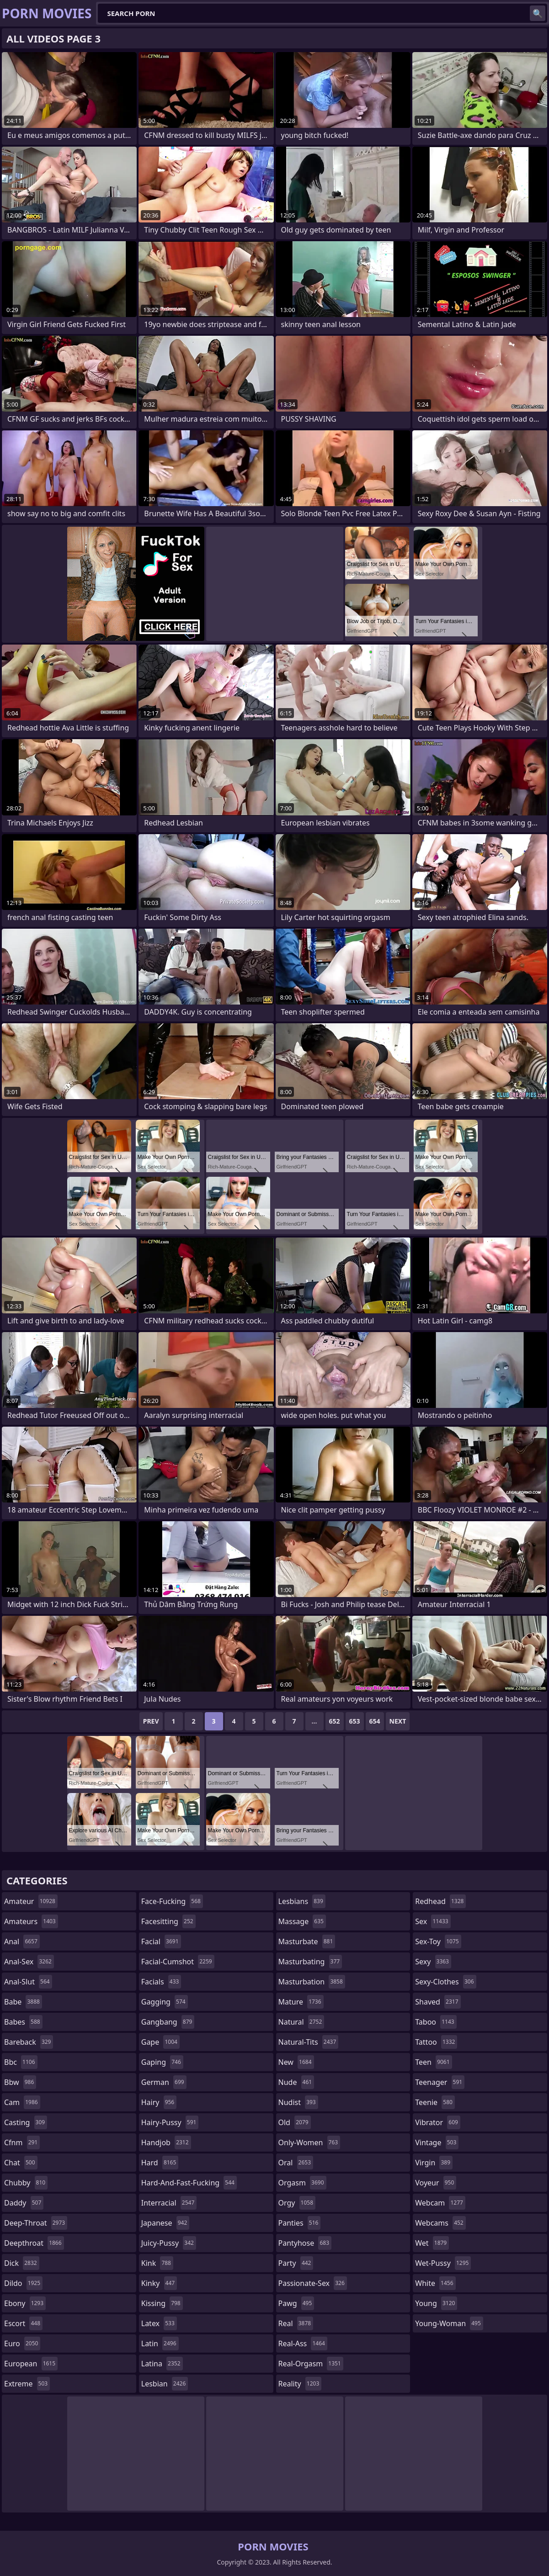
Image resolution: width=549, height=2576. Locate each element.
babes (23, 2022)
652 (334, 1721)
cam (22, 2102)
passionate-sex (312, 2283)
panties (299, 2223)
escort (23, 2323)
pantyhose (305, 2243)
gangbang (168, 2022)
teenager (439, 2082)
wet (432, 2243)
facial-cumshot (177, 1961)
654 (374, 1721)
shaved (437, 2002)
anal (22, 1941)
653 (354, 1721)
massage (302, 1921)
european (31, 2363)
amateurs (31, 1921)
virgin (434, 2162)
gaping (162, 2062)
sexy (433, 1961)
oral (296, 2162)
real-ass (302, 2343)
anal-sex (29, 1961)
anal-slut (28, 1982)
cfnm (22, 2142)
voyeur (435, 2183)
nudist (298, 2102)
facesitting (168, 1921)
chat (20, 2162)
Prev (151, 1721)
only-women (309, 2142)
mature (301, 2002)
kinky (159, 2283)
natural (301, 2022)
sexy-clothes (445, 1982)
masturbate (307, 1941)
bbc (20, 2062)
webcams (440, 2223)
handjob (166, 2142)
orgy (297, 2203)
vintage (436, 2142)
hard (160, 2162)
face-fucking (172, 1901)
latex (159, 2323)
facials (161, 1982)
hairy (158, 2102)
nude (296, 2082)
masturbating (310, 1961)
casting (25, 2122)
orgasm (302, 2183)
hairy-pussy (170, 2122)
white (435, 2283)
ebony (25, 2303)
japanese (165, 2223)
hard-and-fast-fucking (189, 2183)
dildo (23, 2283)
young (436, 2303)
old (294, 2122)
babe (23, 2002)
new (296, 2062)
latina (162, 2363)
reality (300, 2384)
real (296, 2323)
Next (397, 1721)
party (296, 2263)
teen (433, 2062)
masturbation (311, 1982)
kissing (162, 2303)
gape (160, 2042)
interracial (169, 2203)
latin (160, 2343)
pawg (296, 2303)
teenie (435, 2102)
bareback (28, 2042)
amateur (31, 1901)
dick (21, 2263)
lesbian (164, 2384)
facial (161, 1941)
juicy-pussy (168, 2243)
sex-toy (438, 1941)
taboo (435, 2022)
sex (432, 1921)
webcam (440, 2203)
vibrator (437, 2122)
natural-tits (308, 2042)
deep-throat (35, 2223)
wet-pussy (443, 2263)
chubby (26, 2183)
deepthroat (34, 2243)
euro (22, 2343)
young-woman (449, 2323)
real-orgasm (310, 2363)
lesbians (301, 1901)
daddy (23, 2203)
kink (157, 2263)
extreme (27, 2384)
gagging (164, 2002)
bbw (20, 2082)
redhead (440, 1901)
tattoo (436, 2042)
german (164, 2082)
